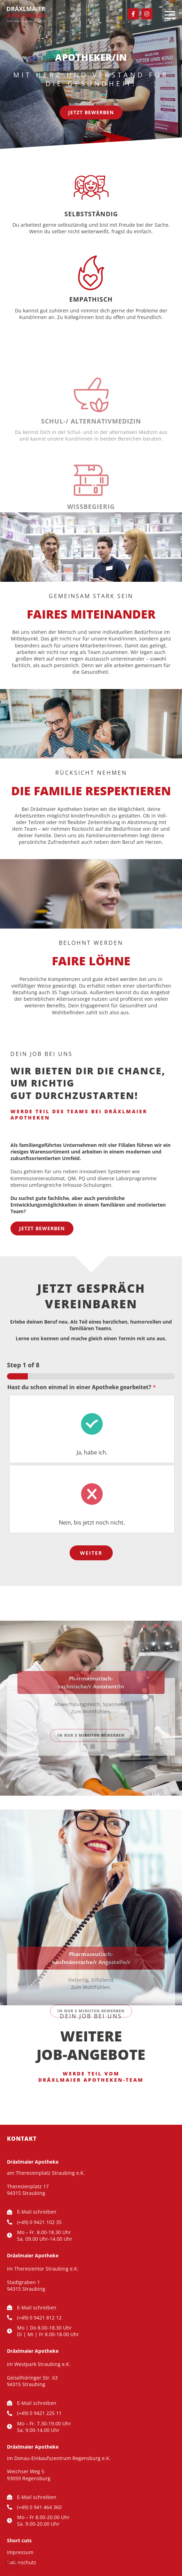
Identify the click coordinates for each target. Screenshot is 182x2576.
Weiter (91, 1553)
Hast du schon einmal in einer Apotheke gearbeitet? (81, 1387)
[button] (12, 2563)
